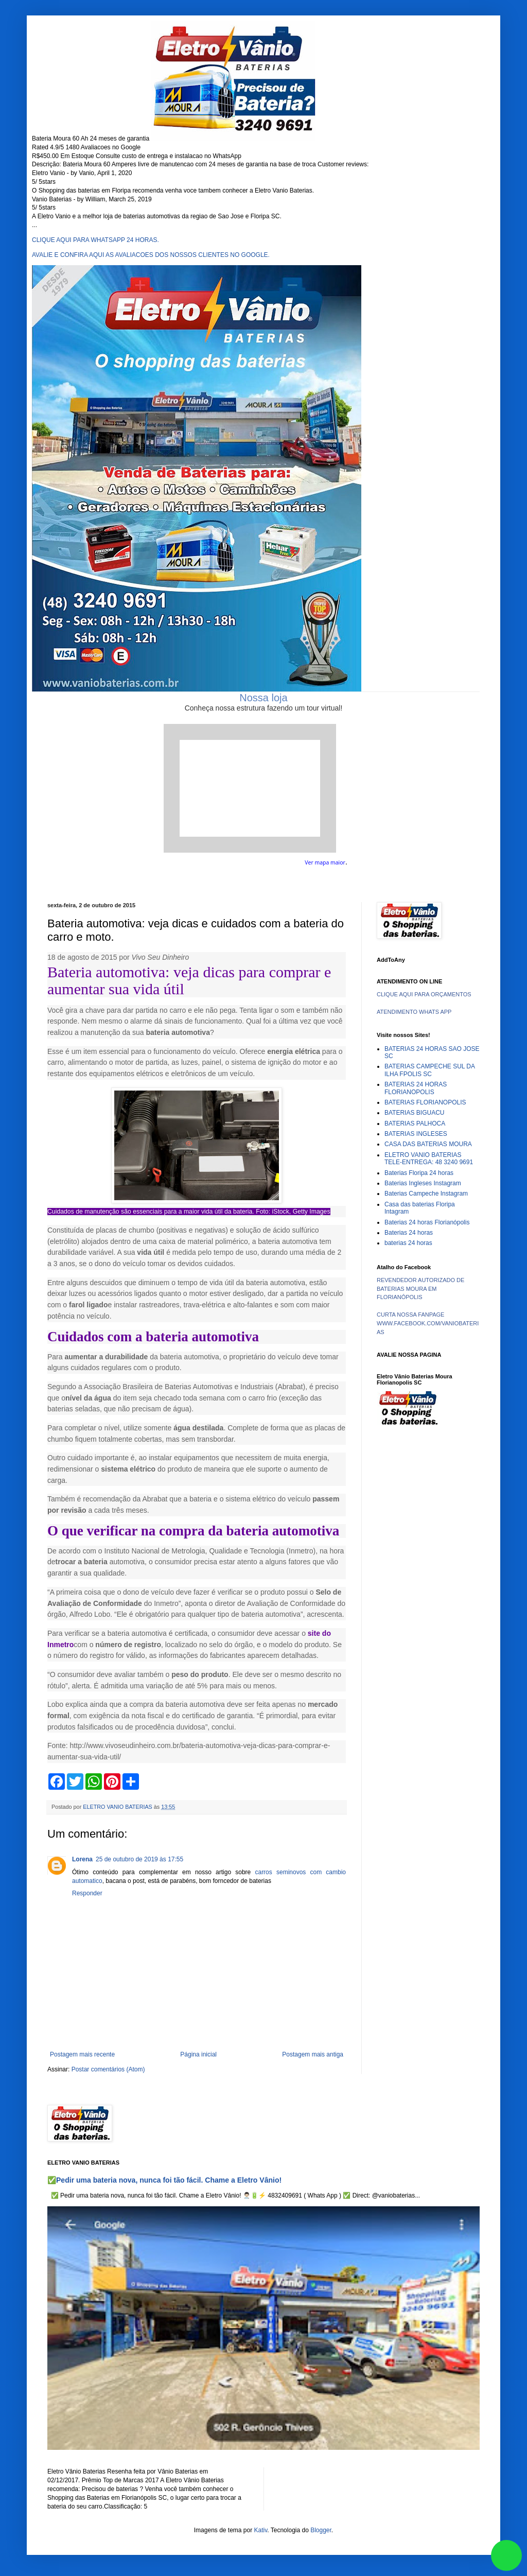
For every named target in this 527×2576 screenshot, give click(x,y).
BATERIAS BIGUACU (414, 1112)
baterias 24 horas (408, 1243)
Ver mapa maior (325, 862)
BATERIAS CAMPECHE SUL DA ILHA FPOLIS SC (429, 1070)
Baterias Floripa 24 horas (418, 1173)
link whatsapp (506, 2555)
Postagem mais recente (82, 2054)
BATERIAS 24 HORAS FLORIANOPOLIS (415, 1088)
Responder (87, 1893)
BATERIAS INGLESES (415, 1133)
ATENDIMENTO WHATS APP (414, 1012)
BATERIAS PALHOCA (414, 1123)
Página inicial (198, 2054)
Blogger (320, 2530)
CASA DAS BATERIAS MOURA (428, 1144)
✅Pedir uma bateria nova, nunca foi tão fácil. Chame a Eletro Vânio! (164, 2180)
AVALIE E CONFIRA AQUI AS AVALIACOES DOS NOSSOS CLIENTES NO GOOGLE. (151, 254)
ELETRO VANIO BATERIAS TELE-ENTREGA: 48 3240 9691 (428, 1158)
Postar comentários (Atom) (108, 2069)
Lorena (82, 1859)
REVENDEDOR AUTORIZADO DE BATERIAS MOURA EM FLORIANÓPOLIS (420, 1289)
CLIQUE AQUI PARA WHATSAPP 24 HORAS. (95, 240)
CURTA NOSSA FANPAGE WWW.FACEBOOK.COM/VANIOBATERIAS (428, 1323)
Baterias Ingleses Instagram (422, 1183)
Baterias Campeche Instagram (426, 1193)
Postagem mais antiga (312, 2054)
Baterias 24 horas (408, 1232)
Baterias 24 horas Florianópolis (426, 1222)
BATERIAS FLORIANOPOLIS (425, 1102)
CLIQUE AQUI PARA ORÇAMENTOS (424, 994)
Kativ (261, 2530)
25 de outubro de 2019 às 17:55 (139, 1859)
